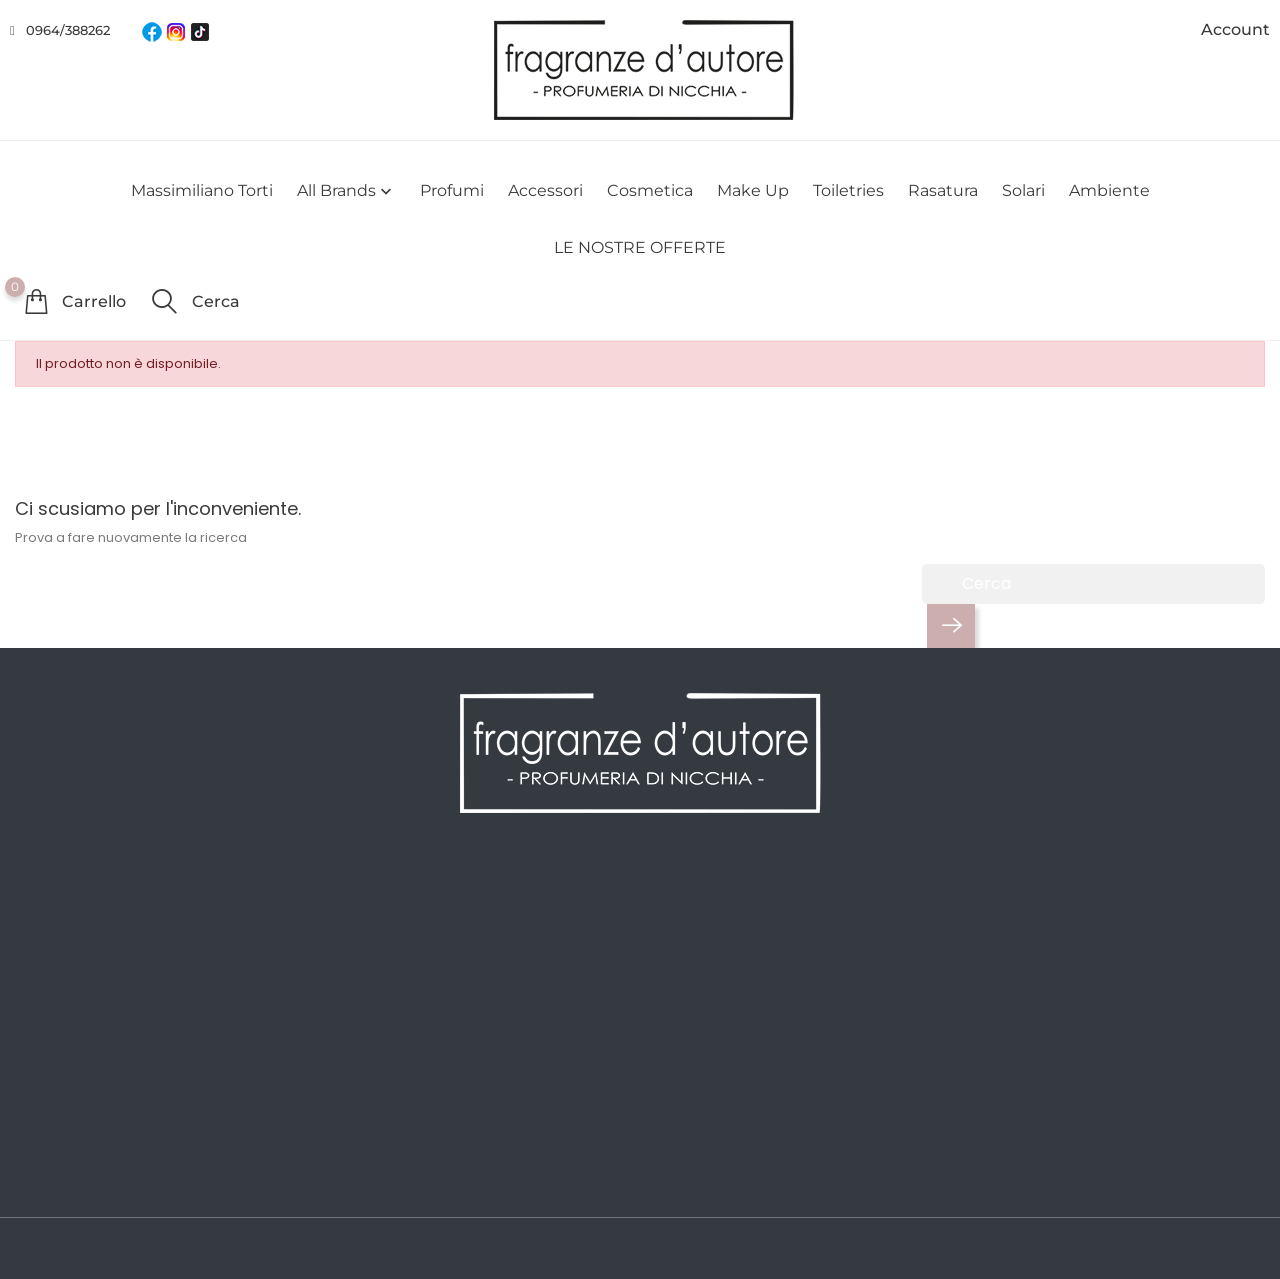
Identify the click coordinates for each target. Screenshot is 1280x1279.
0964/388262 (68, 30)
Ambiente (1109, 190)
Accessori (545, 190)
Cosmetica (650, 190)
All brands (346, 191)
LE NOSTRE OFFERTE (640, 247)
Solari (1023, 190)
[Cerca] (1093, 584)
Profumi (452, 190)
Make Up (753, 190)
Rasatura (943, 190)
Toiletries (848, 190)
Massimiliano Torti (202, 190)
